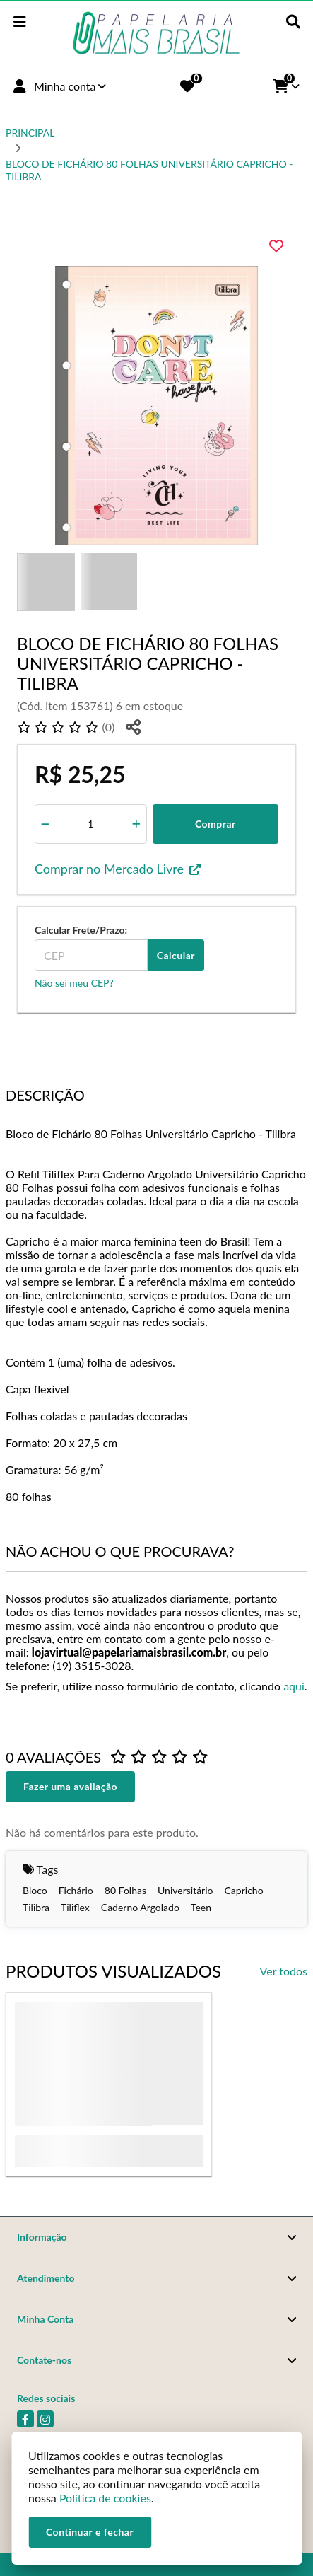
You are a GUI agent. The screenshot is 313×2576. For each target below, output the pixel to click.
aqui (294, 1686)
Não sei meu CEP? (74, 983)
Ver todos (283, 1971)
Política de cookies (105, 2498)
